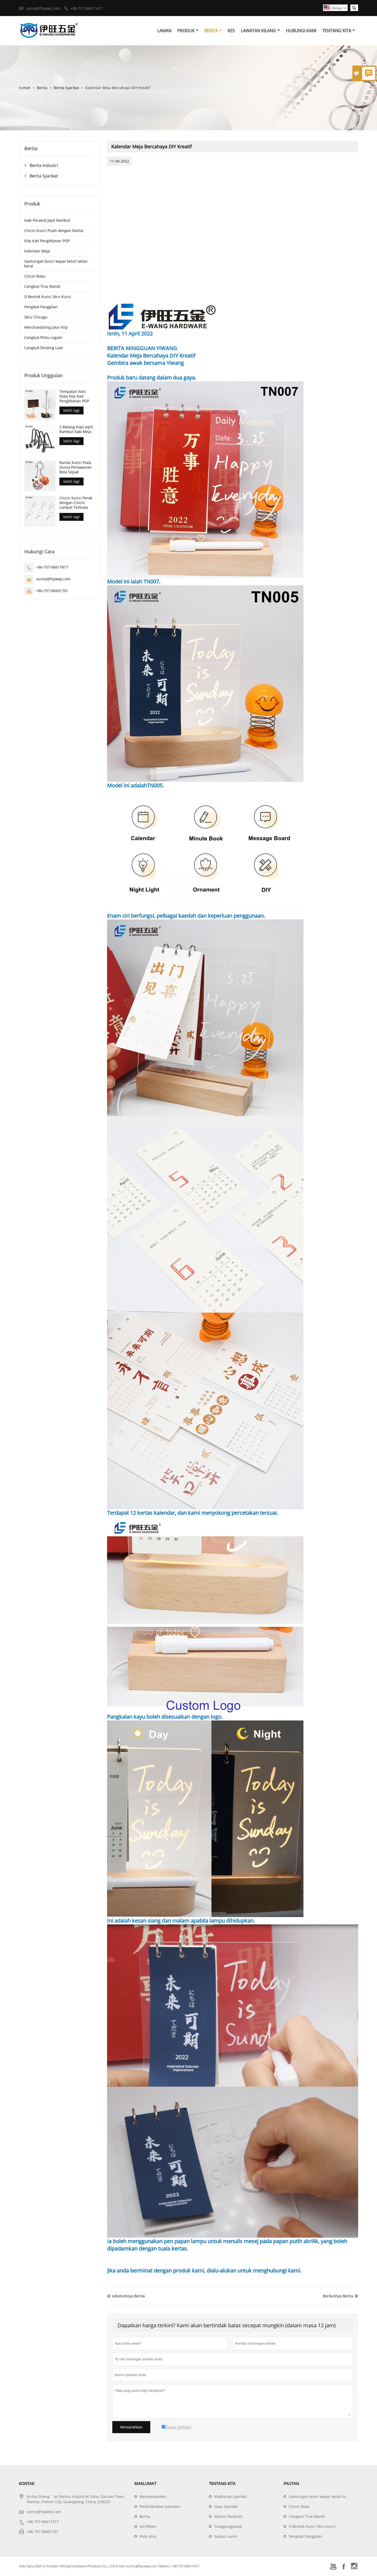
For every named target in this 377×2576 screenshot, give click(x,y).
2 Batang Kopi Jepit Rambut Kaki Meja (76, 430)
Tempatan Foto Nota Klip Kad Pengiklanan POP (74, 397)
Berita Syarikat (66, 88)
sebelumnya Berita (126, 2296)
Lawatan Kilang (260, 31)
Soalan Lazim (225, 2537)
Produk (187, 31)
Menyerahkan (131, 2428)
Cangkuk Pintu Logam (43, 338)
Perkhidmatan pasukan (160, 2507)
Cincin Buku (34, 276)
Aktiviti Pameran (228, 2517)
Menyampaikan (153, 2497)
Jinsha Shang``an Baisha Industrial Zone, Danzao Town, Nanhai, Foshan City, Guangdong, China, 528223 (76, 2500)
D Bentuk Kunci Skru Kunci (47, 297)
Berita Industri (44, 166)
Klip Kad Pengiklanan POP (47, 241)
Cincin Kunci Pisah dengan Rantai (54, 231)
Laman (164, 31)
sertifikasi (148, 2527)
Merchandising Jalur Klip (46, 328)
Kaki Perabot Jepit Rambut (47, 221)
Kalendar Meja (37, 251)
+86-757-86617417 (86, 8)
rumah (25, 88)
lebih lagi (71, 411)
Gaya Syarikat (226, 2507)
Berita (213, 31)
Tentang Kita (338, 31)
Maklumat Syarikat (230, 2497)
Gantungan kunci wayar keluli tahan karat (56, 264)
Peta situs (148, 2537)
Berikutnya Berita (338, 2296)
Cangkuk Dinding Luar (43, 348)
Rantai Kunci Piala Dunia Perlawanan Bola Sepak (75, 468)
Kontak (26, 2484)
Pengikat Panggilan (41, 307)
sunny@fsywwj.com (43, 8)
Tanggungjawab (228, 2527)
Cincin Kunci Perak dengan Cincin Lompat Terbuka (75, 503)
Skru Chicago (35, 317)
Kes (231, 31)
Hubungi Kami (301, 31)
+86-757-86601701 (52, 591)
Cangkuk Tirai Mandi (42, 287)
